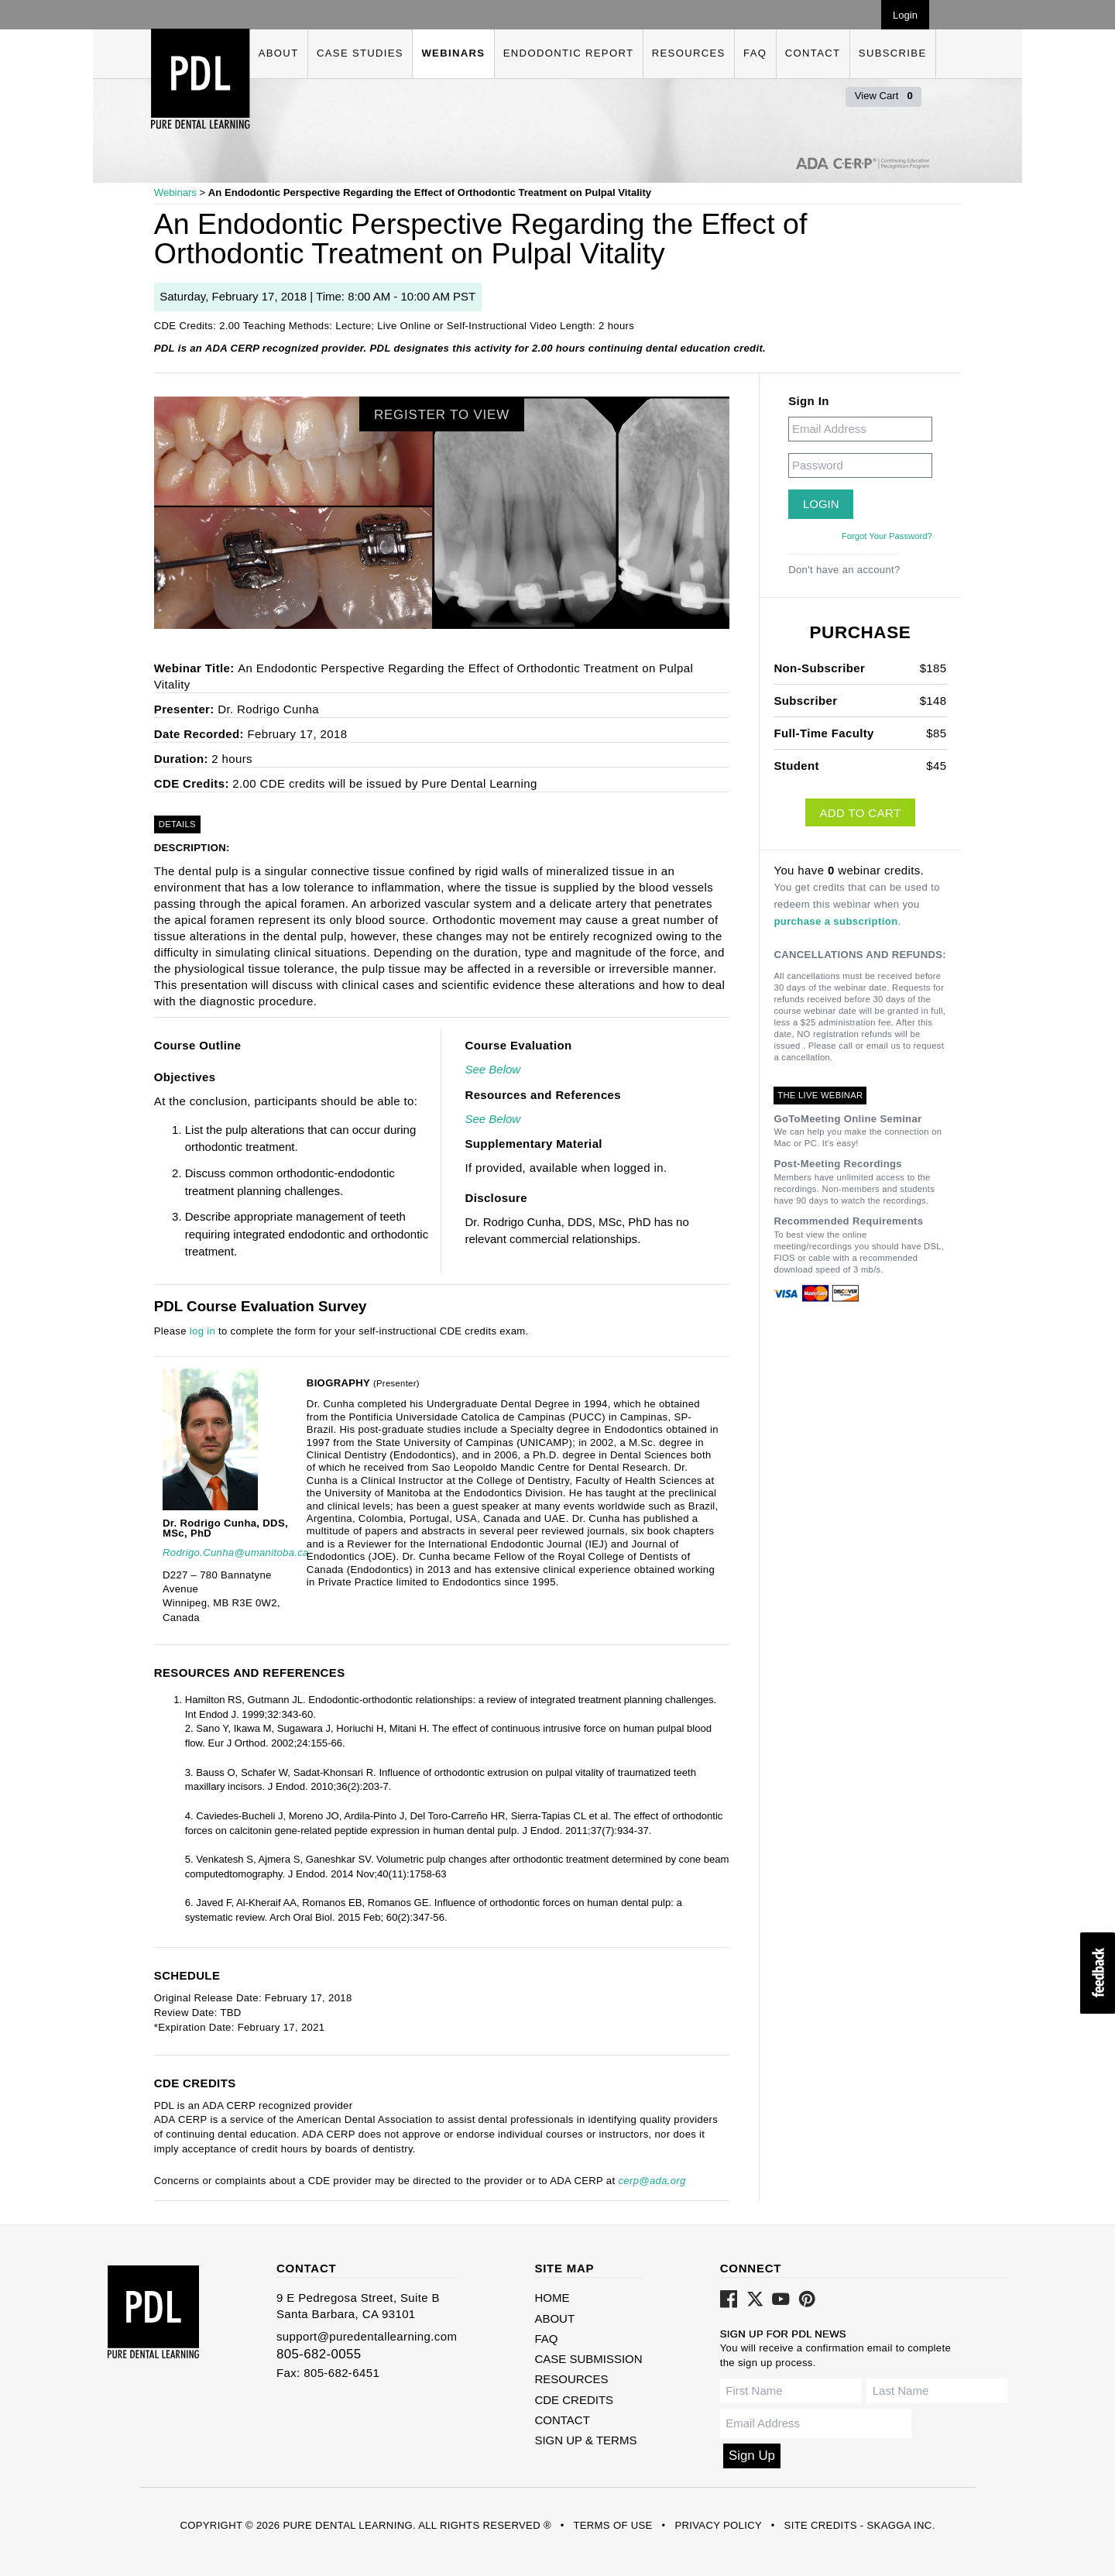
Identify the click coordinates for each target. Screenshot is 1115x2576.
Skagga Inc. (900, 2525)
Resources (689, 53)
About (279, 53)
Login (905, 15)
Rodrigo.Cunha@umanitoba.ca (236, 1552)
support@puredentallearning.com (366, 2336)
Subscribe (893, 53)
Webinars (453, 53)
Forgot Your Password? (887, 536)
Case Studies (360, 53)
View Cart (884, 95)
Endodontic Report (568, 53)
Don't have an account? (844, 569)
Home (551, 2297)
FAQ (755, 53)
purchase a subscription (835, 921)
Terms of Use (612, 2525)
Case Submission (588, 2358)
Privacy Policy (717, 2525)
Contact (813, 53)
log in (202, 1331)
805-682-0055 (319, 2354)
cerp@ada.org (651, 2180)
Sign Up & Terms (585, 2440)
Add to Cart (860, 812)
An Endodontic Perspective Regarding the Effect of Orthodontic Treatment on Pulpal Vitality (429, 192)
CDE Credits (573, 2399)
